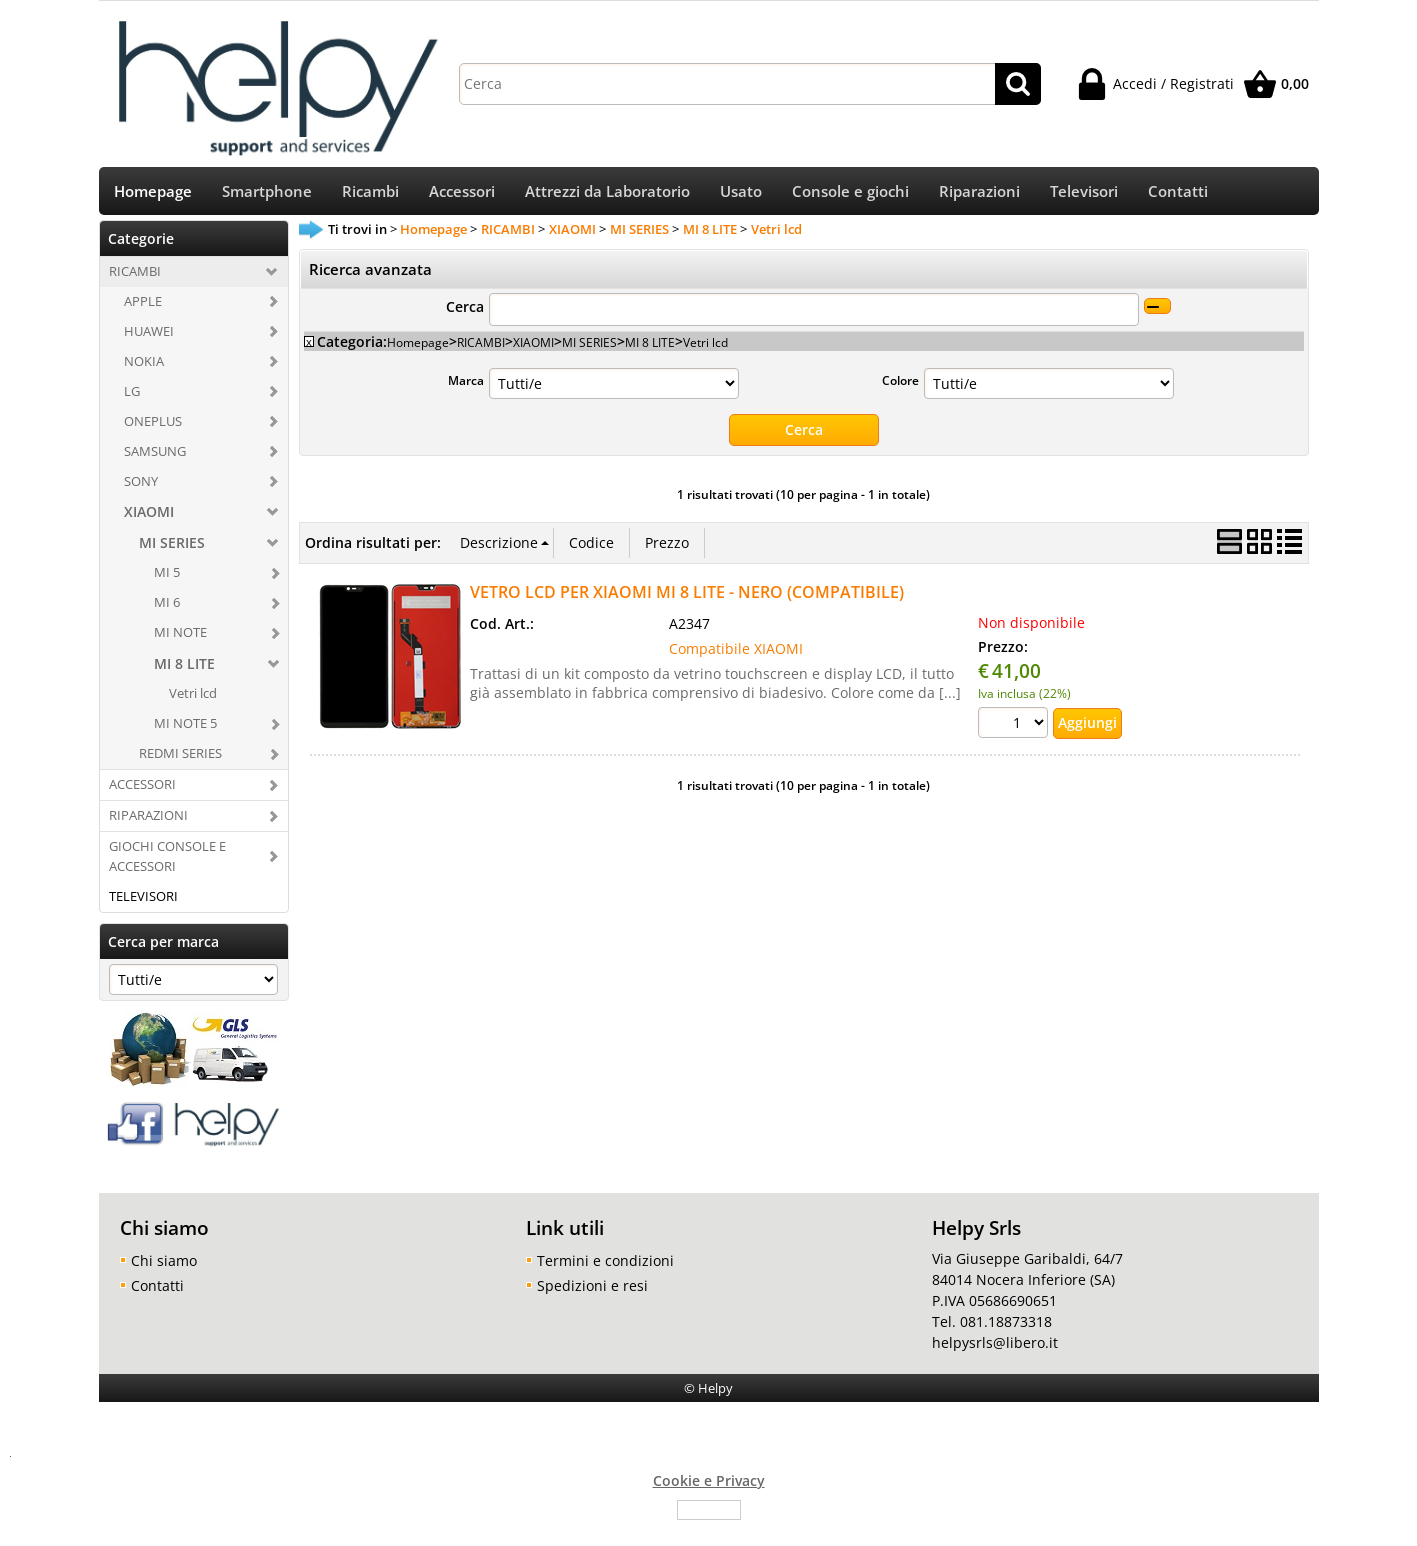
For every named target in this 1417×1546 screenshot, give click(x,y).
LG (132, 397)
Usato (741, 195)
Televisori (1084, 195)
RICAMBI (135, 278)
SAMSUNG (155, 457)
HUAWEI (149, 337)
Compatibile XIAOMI (736, 654)
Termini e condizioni (605, 1266)
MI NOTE (180, 639)
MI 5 (167, 579)
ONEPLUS (153, 427)
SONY (141, 487)
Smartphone (267, 195)
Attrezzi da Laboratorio (607, 195)
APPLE (143, 308)
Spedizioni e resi (592, 1291)
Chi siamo (164, 1266)
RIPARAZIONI (148, 822)
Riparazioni (979, 195)
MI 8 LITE (184, 670)
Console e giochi (850, 195)
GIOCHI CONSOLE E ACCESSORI (167, 863)
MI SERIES (172, 549)
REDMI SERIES (180, 760)
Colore (900, 387)
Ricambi (370, 195)
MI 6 (167, 609)
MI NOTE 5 (185, 730)
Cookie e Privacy (709, 1486)
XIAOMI (149, 518)
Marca (466, 387)
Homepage (153, 195)
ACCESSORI (142, 791)
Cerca (465, 313)
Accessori (462, 195)
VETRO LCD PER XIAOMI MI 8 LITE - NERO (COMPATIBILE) (687, 598)
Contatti (1178, 195)
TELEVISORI (143, 902)
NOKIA (144, 367)
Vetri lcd (193, 700)
